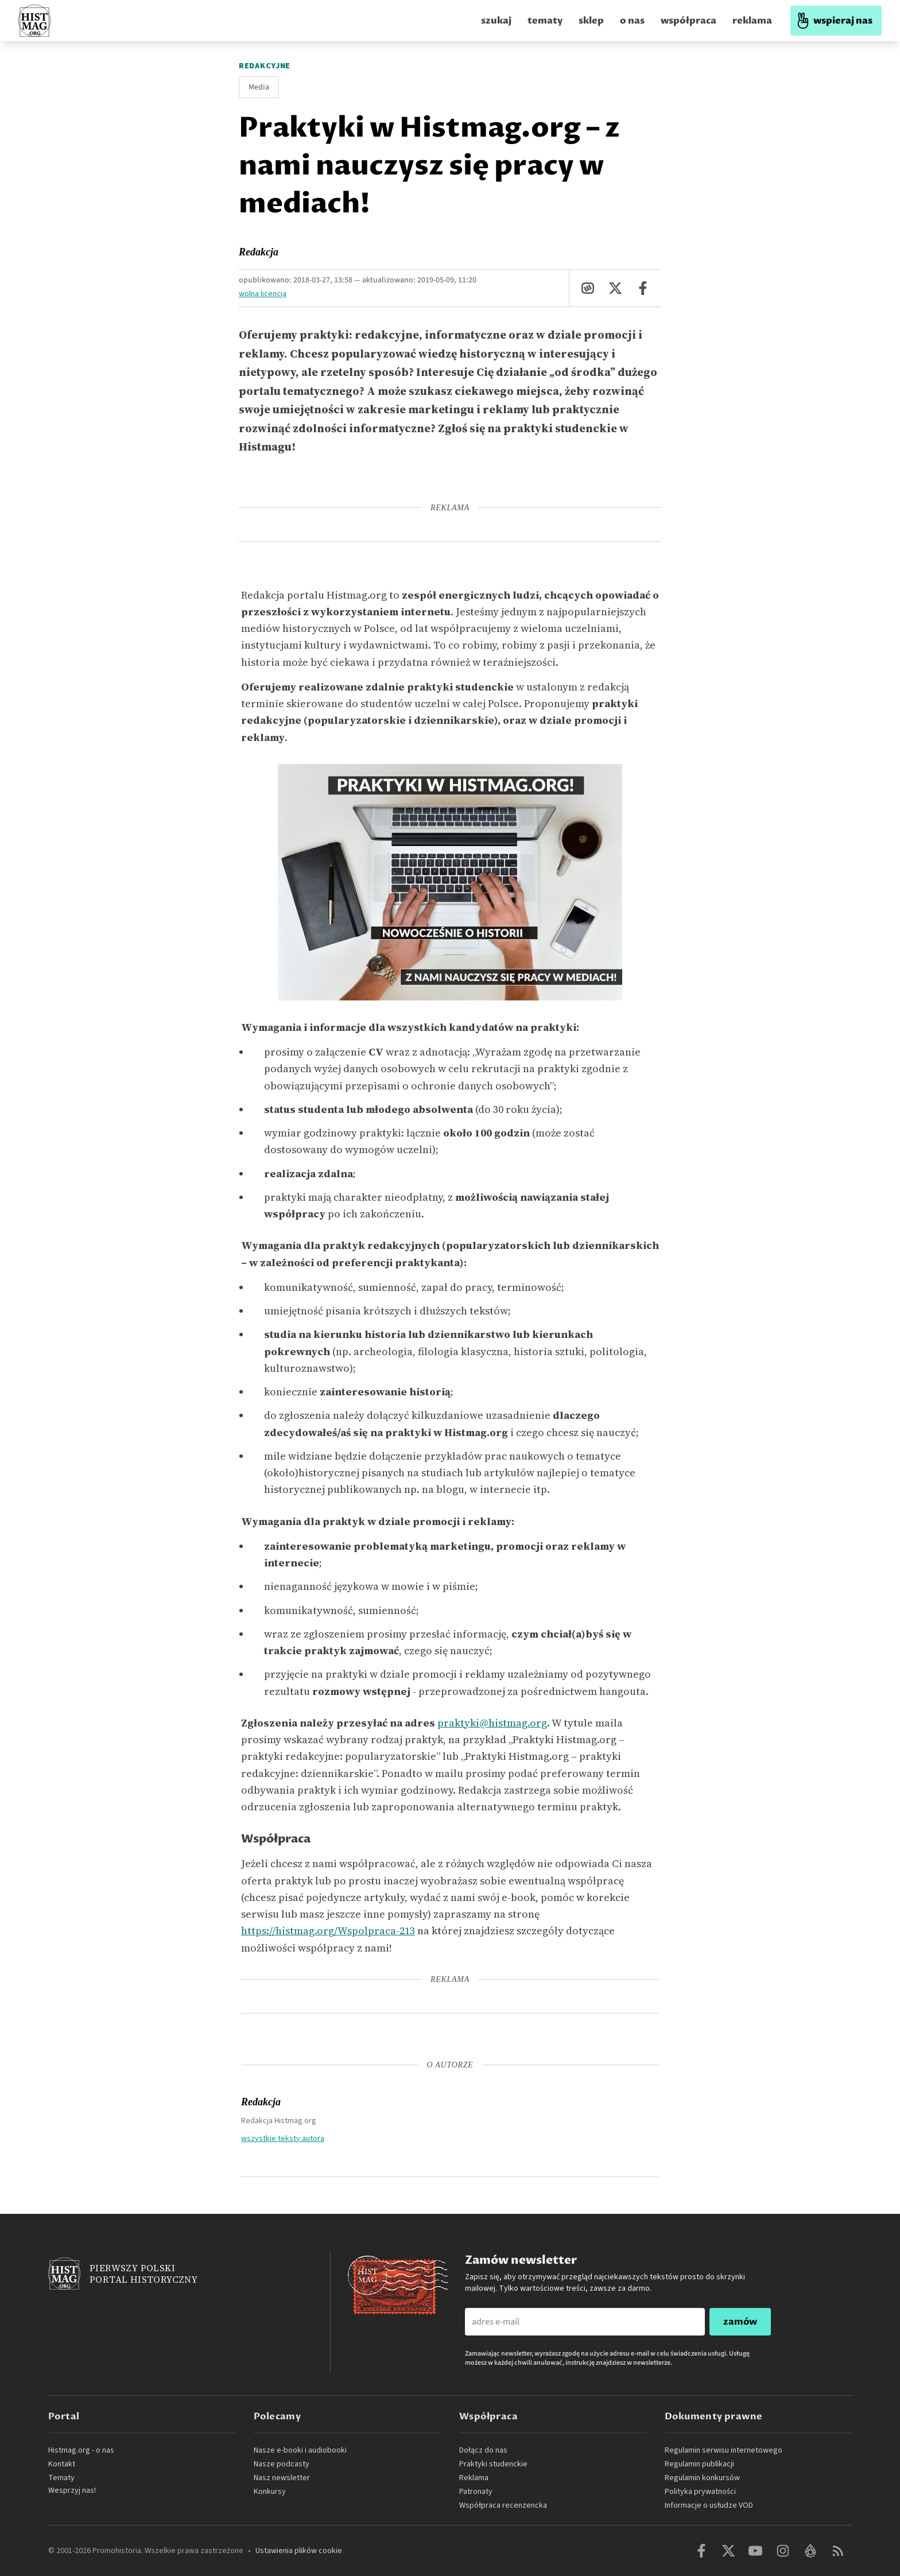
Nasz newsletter (282, 2478)
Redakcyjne (264, 66)
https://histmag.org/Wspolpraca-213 (328, 1930)
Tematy (61, 2478)
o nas (632, 20)
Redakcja (258, 252)
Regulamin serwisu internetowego (723, 2450)
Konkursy (270, 2491)
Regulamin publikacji (699, 2464)
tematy (544, 20)
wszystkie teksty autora (282, 2138)
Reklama (473, 2478)
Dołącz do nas (483, 2450)
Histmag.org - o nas (81, 2450)
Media (259, 87)
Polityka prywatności (700, 2491)
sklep (591, 20)
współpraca (688, 20)
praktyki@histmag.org (492, 1723)
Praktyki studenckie (493, 2464)
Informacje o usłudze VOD (709, 2505)
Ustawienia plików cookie (298, 2550)
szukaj (496, 20)
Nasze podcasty (281, 2464)
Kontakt (61, 2464)
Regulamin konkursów (702, 2478)
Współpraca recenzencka (503, 2505)
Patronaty (475, 2491)
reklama (752, 20)
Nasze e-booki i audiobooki (300, 2450)
